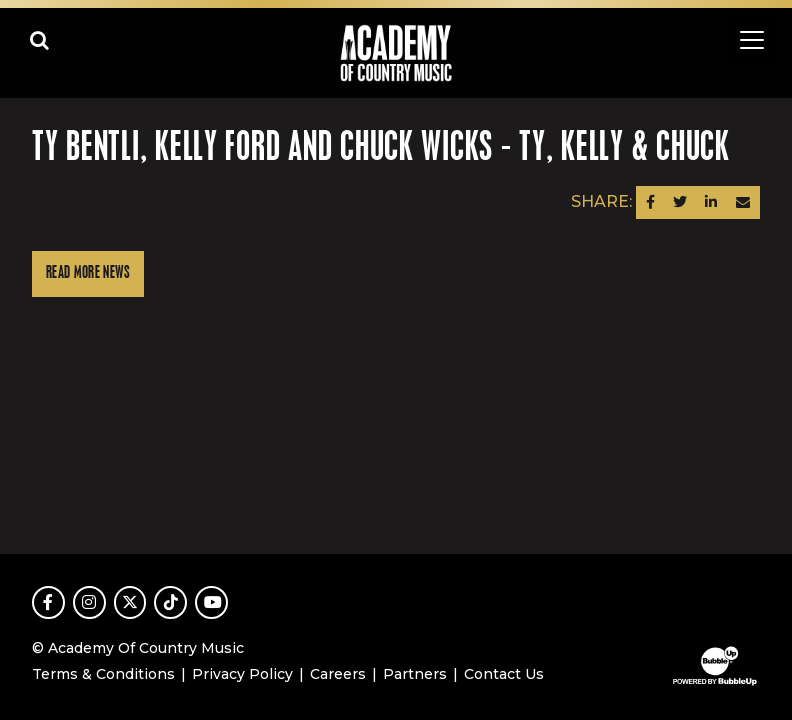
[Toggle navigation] (752, 40)
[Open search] (40, 40)
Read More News (88, 273)
